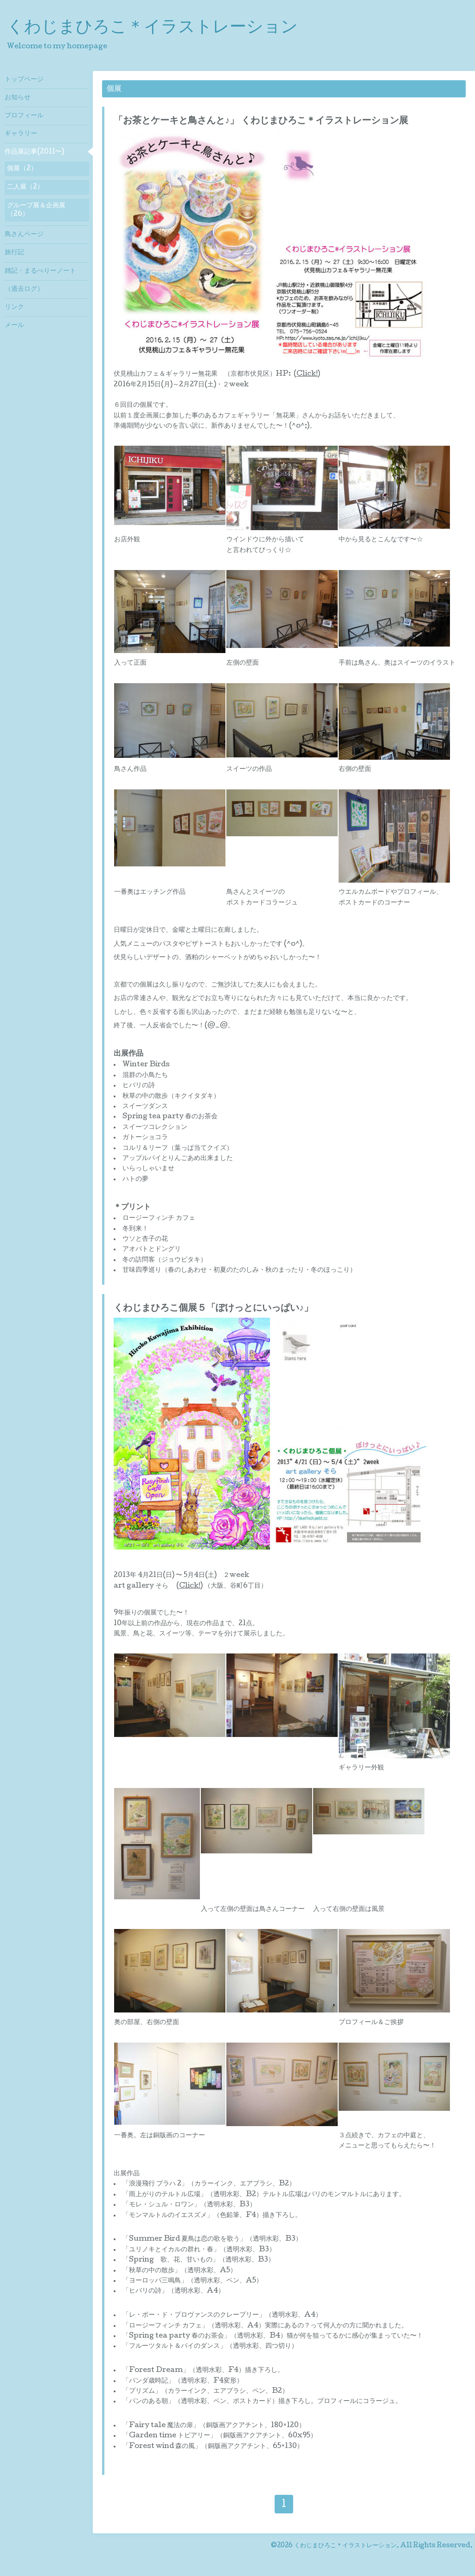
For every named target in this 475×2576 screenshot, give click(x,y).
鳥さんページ (24, 234)
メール (14, 325)
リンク (14, 307)
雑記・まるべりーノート (40, 271)
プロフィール (24, 116)
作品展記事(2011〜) (34, 152)
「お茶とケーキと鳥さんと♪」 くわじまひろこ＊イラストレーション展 (261, 121)
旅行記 (14, 252)
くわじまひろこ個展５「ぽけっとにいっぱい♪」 (213, 1309)
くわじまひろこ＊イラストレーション (152, 28)
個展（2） (22, 169)
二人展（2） (25, 187)
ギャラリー (21, 134)
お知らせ (18, 98)
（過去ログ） (24, 289)
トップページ (24, 79)
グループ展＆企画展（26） (36, 210)
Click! (307, 374)
